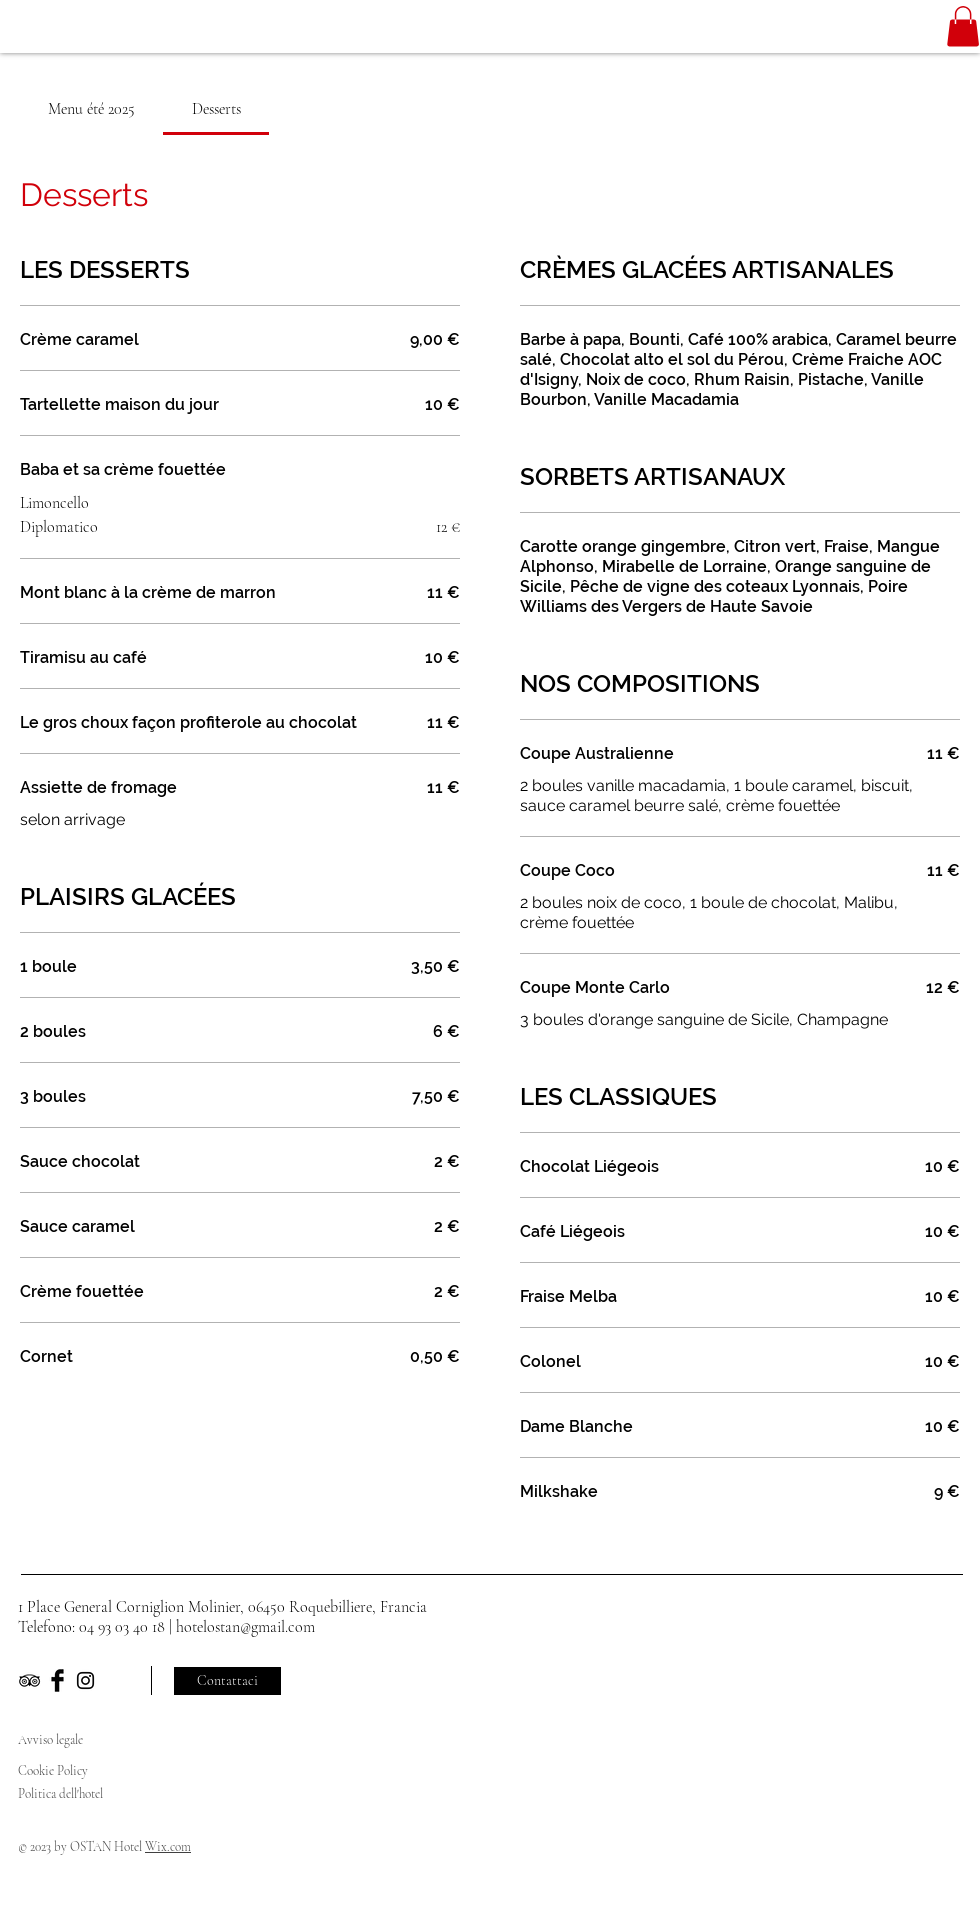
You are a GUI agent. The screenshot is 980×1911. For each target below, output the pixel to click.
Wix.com (168, 1847)
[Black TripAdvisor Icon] (29, 1680)
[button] (963, 26)
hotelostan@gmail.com (245, 1627)
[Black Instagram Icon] (85, 1680)
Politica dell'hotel (62, 1794)
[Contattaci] (227, 1681)
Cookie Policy (54, 1771)
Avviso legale (50, 1740)
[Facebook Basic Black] (57, 1680)
